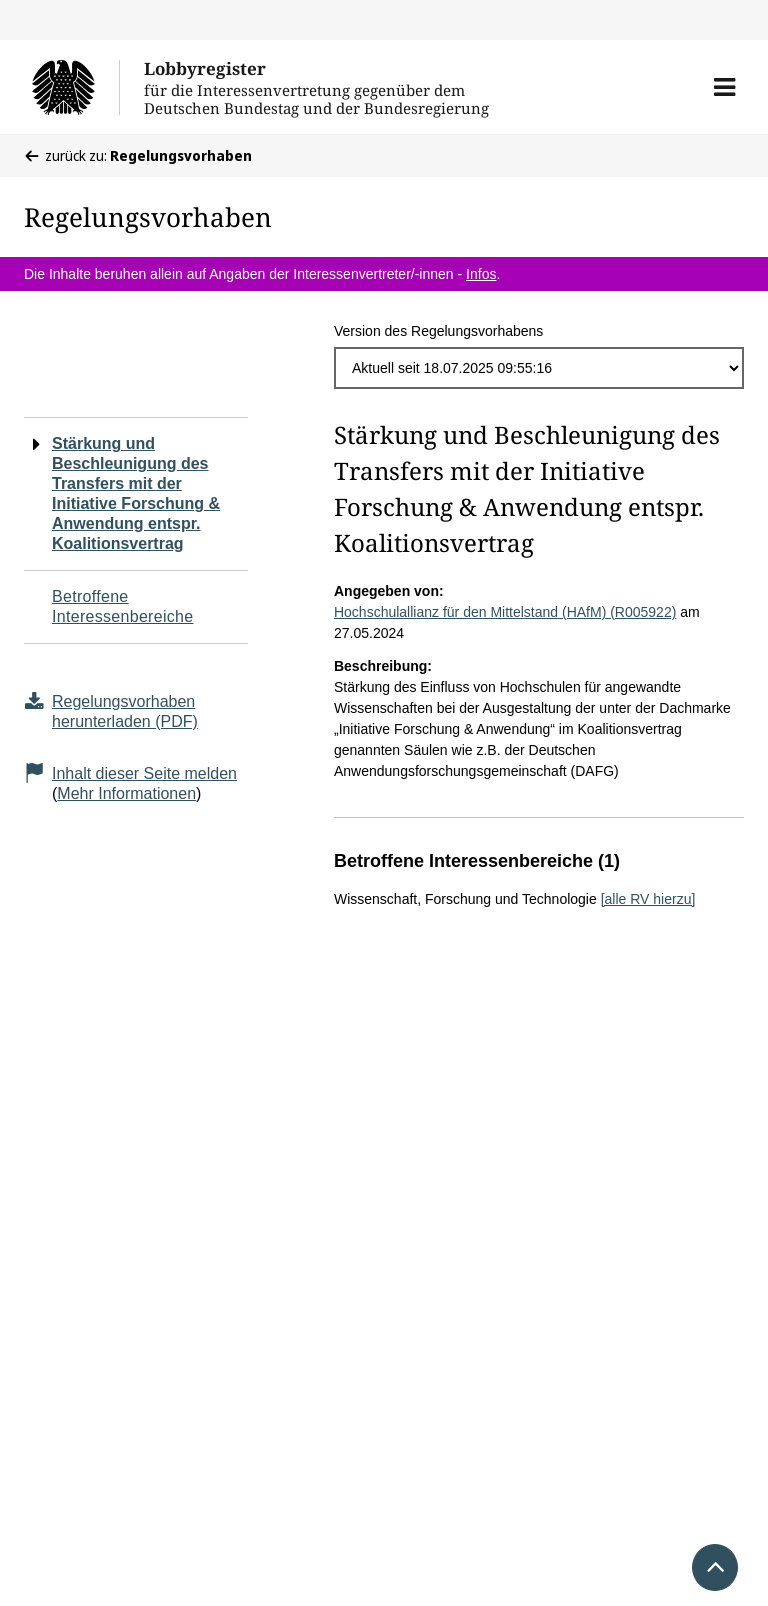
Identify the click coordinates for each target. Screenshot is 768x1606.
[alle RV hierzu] (648, 899)
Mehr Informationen (126, 793)
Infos (481, 274)
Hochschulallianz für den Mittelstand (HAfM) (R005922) (505, 612)
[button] (724, 87)
